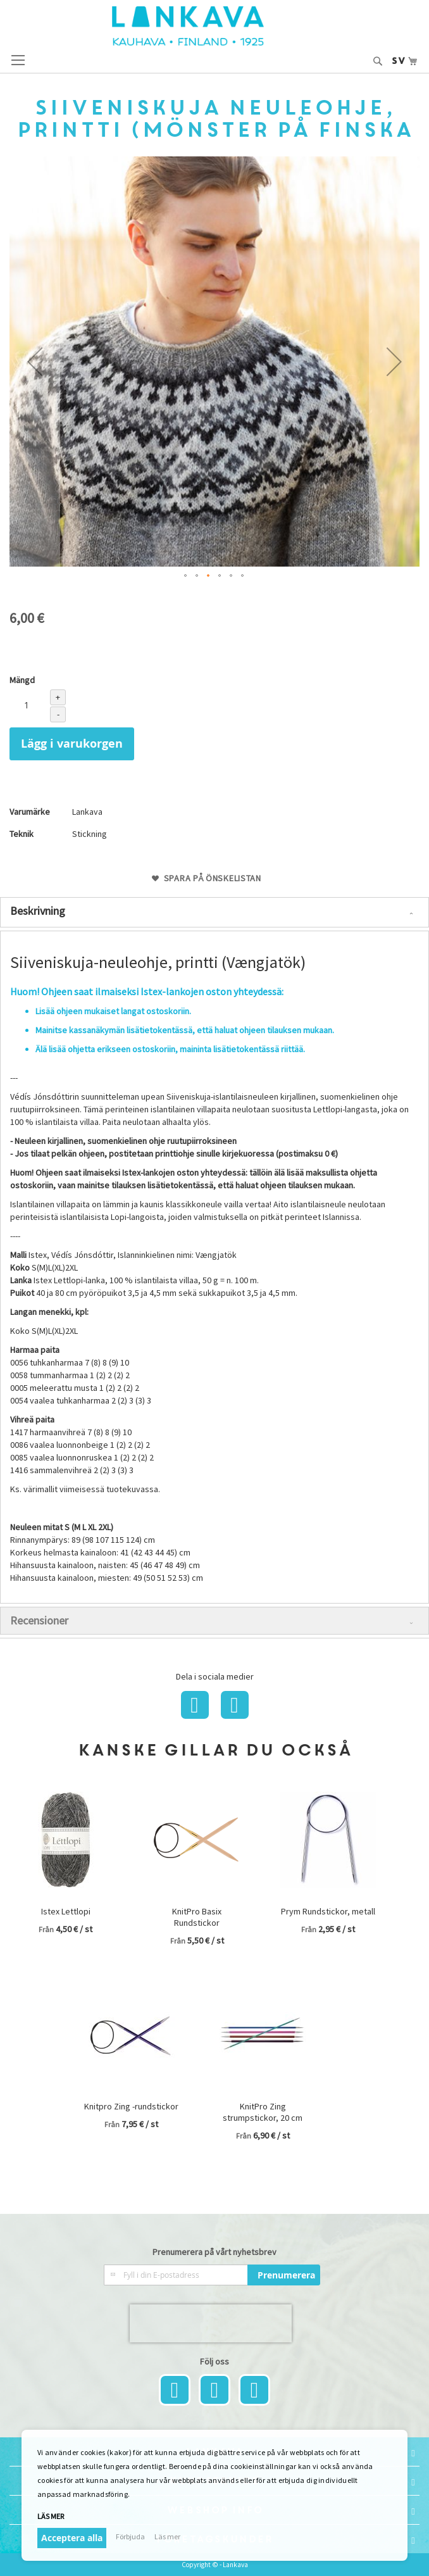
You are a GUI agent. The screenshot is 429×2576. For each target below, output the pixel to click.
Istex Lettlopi (65, 1911)
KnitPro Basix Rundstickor (196, 1917)
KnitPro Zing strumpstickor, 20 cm (262, 2112)
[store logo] (214, 26)
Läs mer (50, 2516)
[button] (34, 361)
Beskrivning (37, 910)
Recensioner (39, 1620)
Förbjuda (130, 2536)
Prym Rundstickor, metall (328, 1911)
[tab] (214, 912)
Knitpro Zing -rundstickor (131, 2106)
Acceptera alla (72, 2538)
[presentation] (211, 2323)
